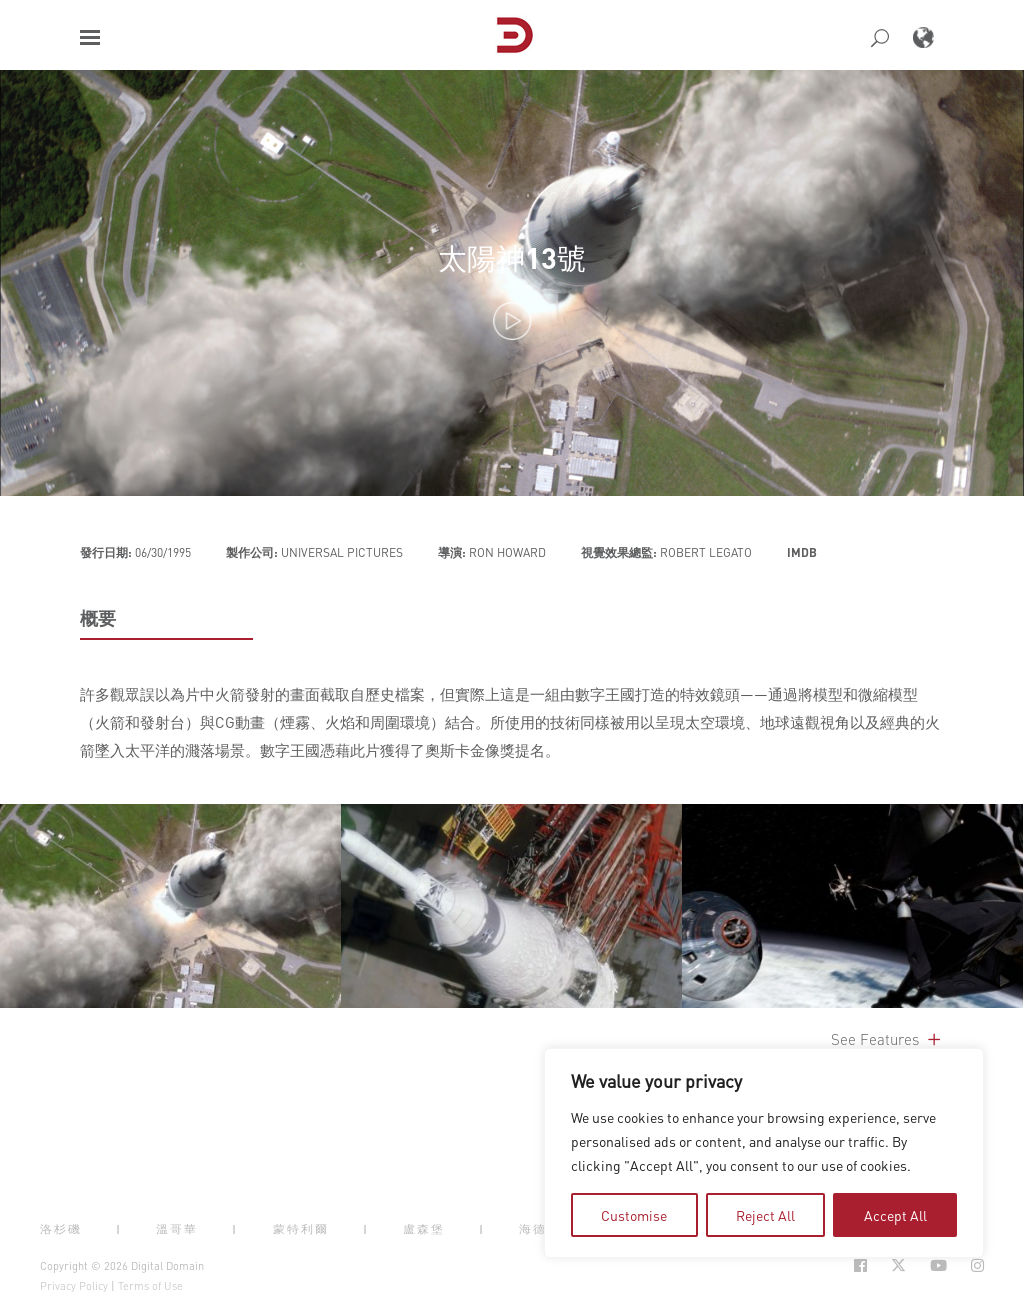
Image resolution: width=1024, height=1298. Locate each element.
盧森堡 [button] (424, 1229)
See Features (887, 1039)
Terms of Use (150, 1286)
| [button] (119, 1229)
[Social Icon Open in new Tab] (860, 1265)
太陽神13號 (512, 257)
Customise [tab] (634, 1215)
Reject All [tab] (765, 1215)
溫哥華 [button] (177, 1229)
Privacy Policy (74, 1286)
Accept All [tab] (895, 1215)
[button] (90, 37)
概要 (98, 618)
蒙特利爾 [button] (301, 1229)
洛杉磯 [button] (61, 1229)
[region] (764, 1153)
